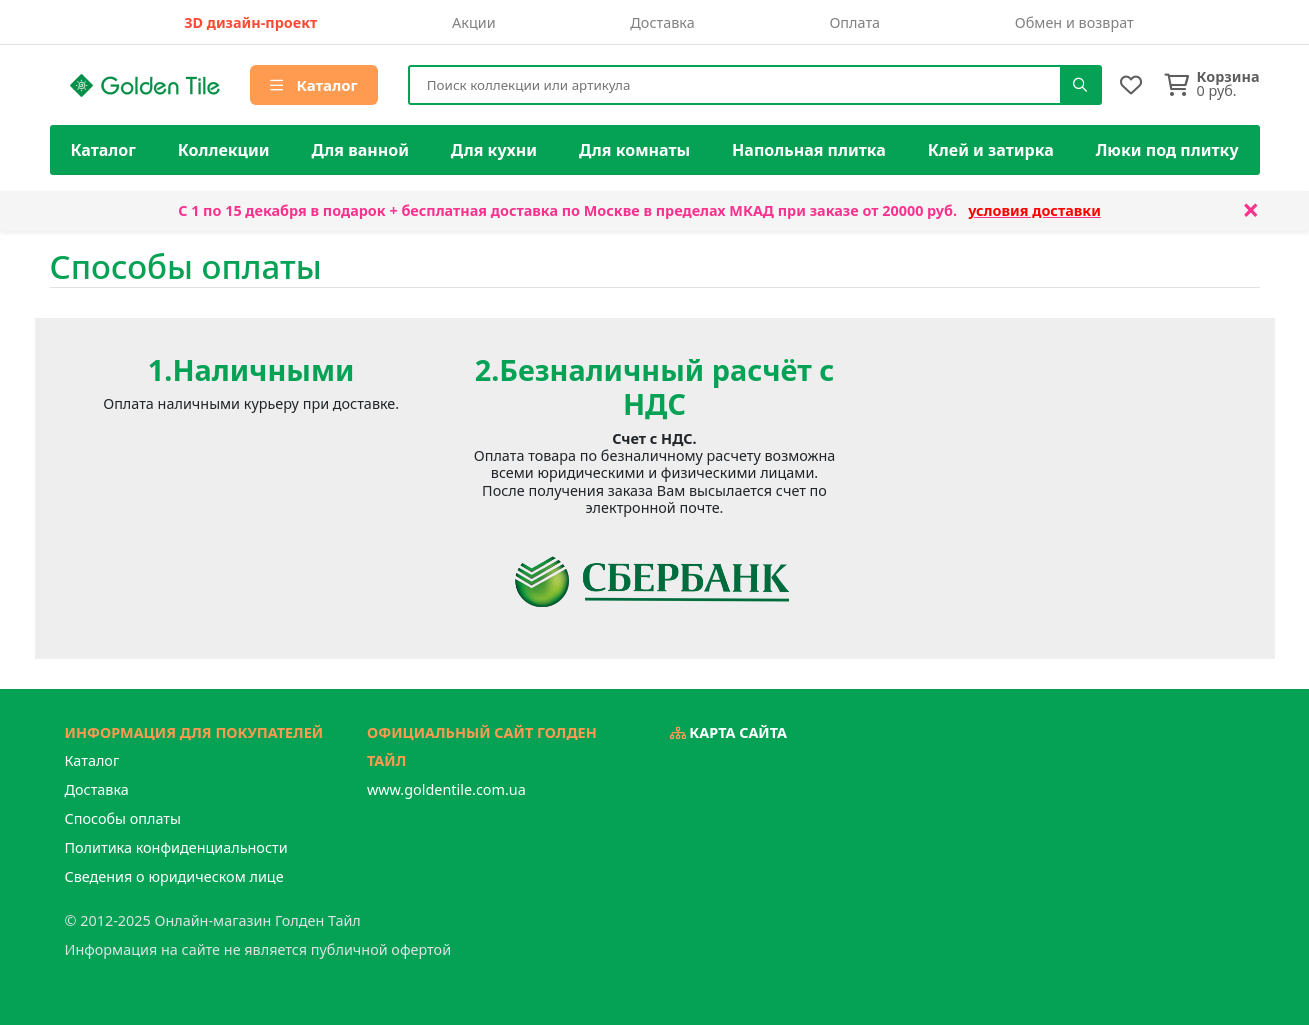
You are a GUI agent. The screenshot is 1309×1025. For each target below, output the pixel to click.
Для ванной (360, 150)
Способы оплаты (123, 818)
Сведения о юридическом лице (174, 876)
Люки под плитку (1167, 150)
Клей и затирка (991, 150)
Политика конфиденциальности (176, 847)
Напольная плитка (809, 150)
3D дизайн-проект (250, 22)
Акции (474, 22)
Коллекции (224, 150)
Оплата (854, 22)
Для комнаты (634, 150)
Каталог (314, 85)
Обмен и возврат (1074, 22)
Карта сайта (729, 732)
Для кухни (494, 150)
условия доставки (1034, 210)
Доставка (662, 22)
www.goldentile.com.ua (446, 789)
